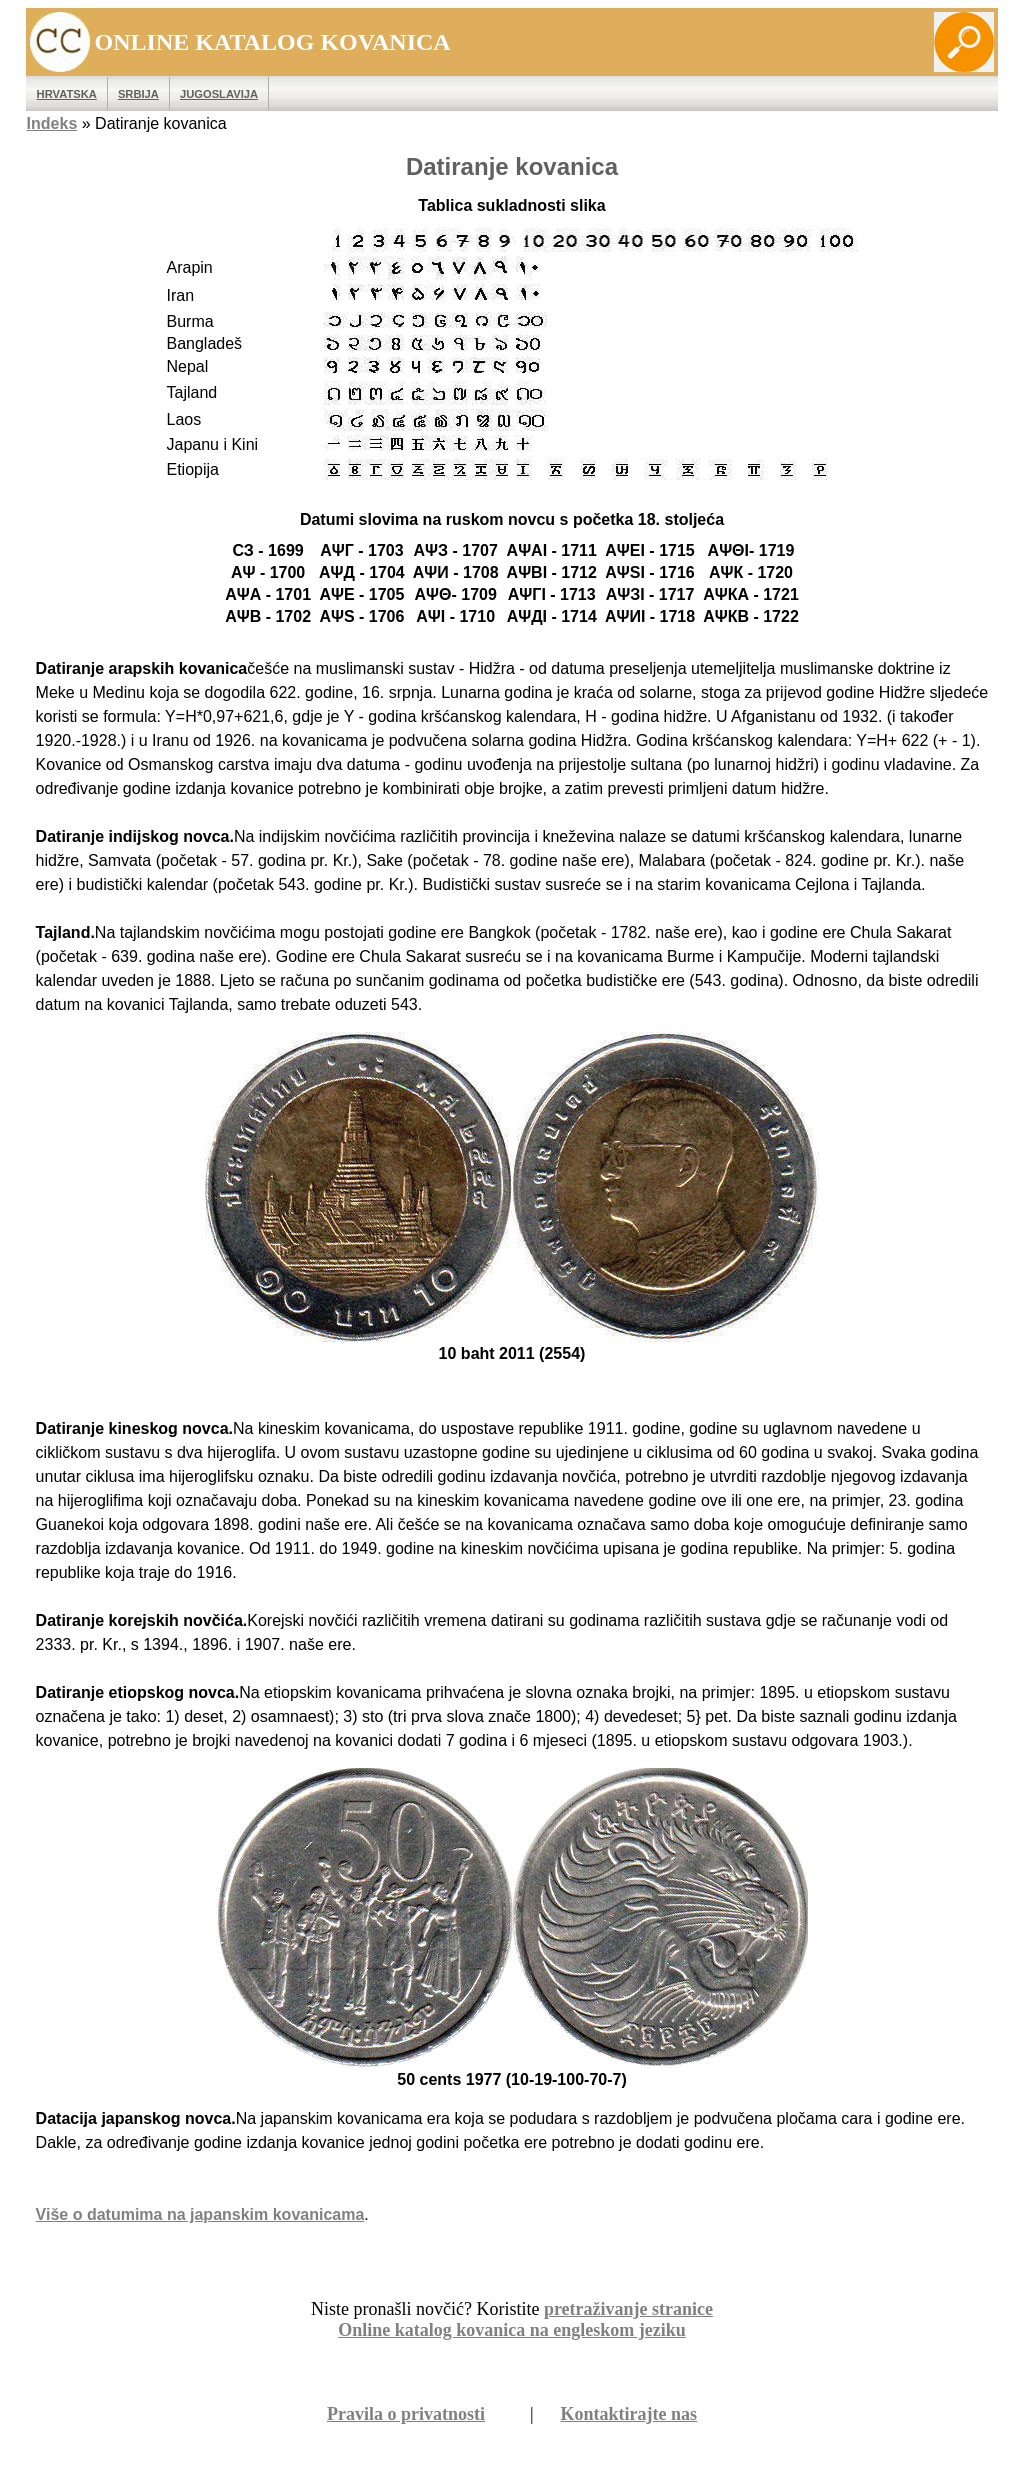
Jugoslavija (219, 94)
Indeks (52, 123)
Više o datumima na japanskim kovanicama (200, 2214)
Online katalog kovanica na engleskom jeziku (512, 2330)
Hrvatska (67, 94)
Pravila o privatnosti (406, 2414)
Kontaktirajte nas (629, 2414)
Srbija (138, 94)
